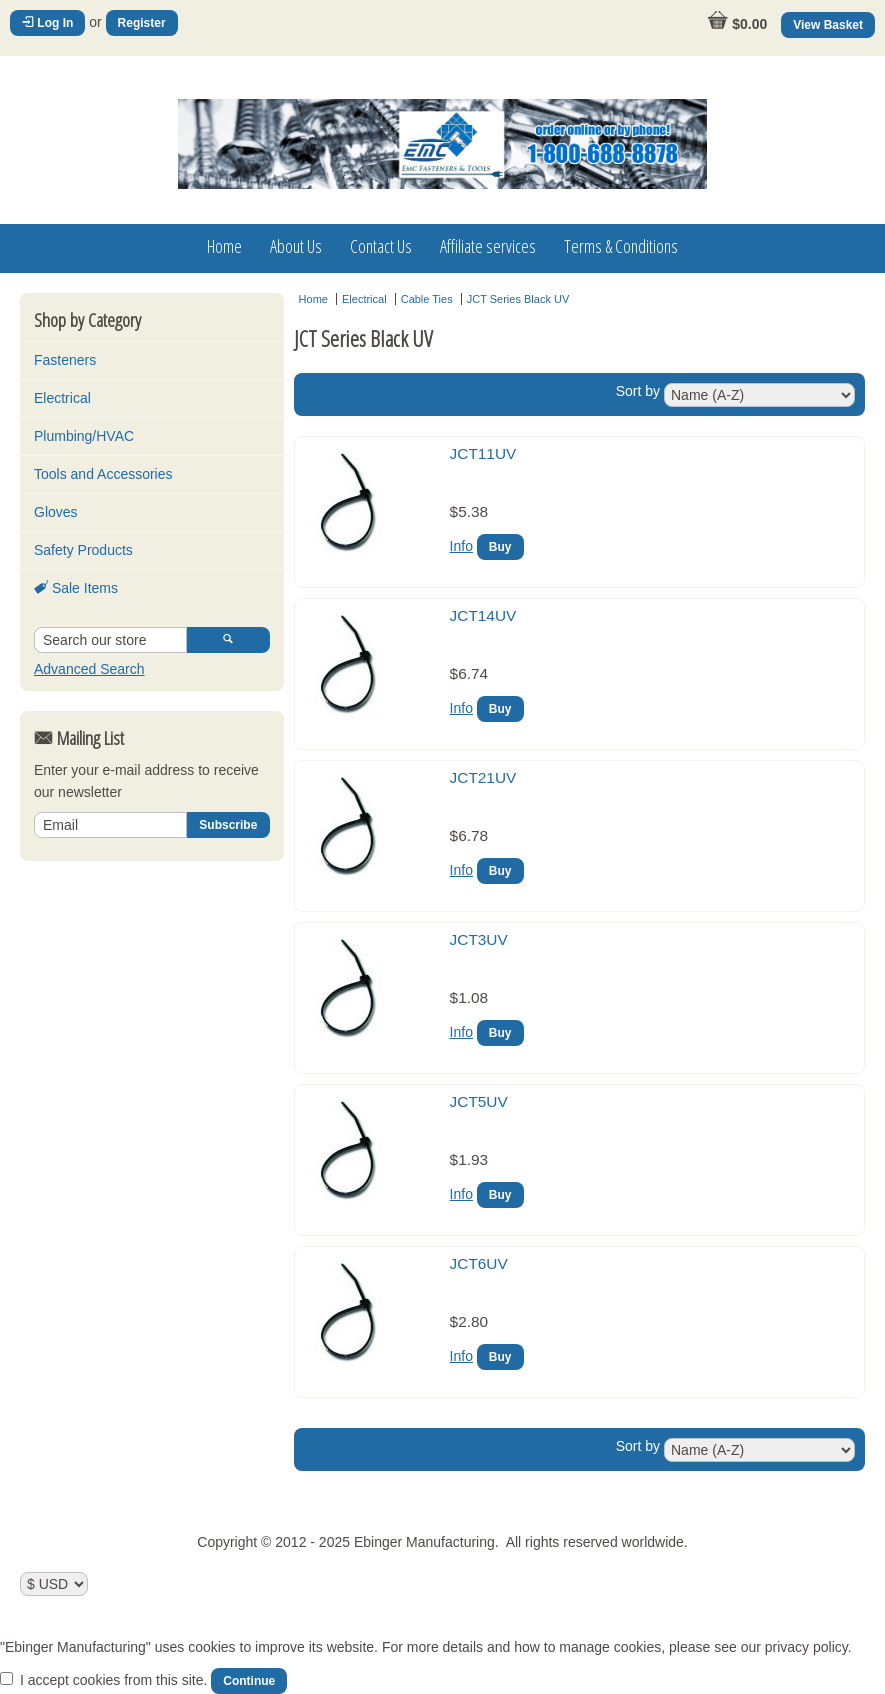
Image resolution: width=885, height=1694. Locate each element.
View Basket (828, 25)
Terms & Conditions (621, 246)
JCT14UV (483, 615)
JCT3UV (479, 939)
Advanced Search (89, 669)
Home (224, 246)
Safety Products (83, 550)
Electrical (62, 398)
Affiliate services (488, 246)
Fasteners (65, 360)
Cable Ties (427, 299)
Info (461, 546)
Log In (47, 23)
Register (142, 23)
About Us (296, 246)
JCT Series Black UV (518, 299)
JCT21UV (483, 777)
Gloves (56, 512)
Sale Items (76, 588)
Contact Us (381, 246)
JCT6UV (479, 1263)
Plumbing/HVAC (84, 436)
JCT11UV (483, 453)
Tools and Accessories (103, 474)
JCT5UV (479, 1101)
